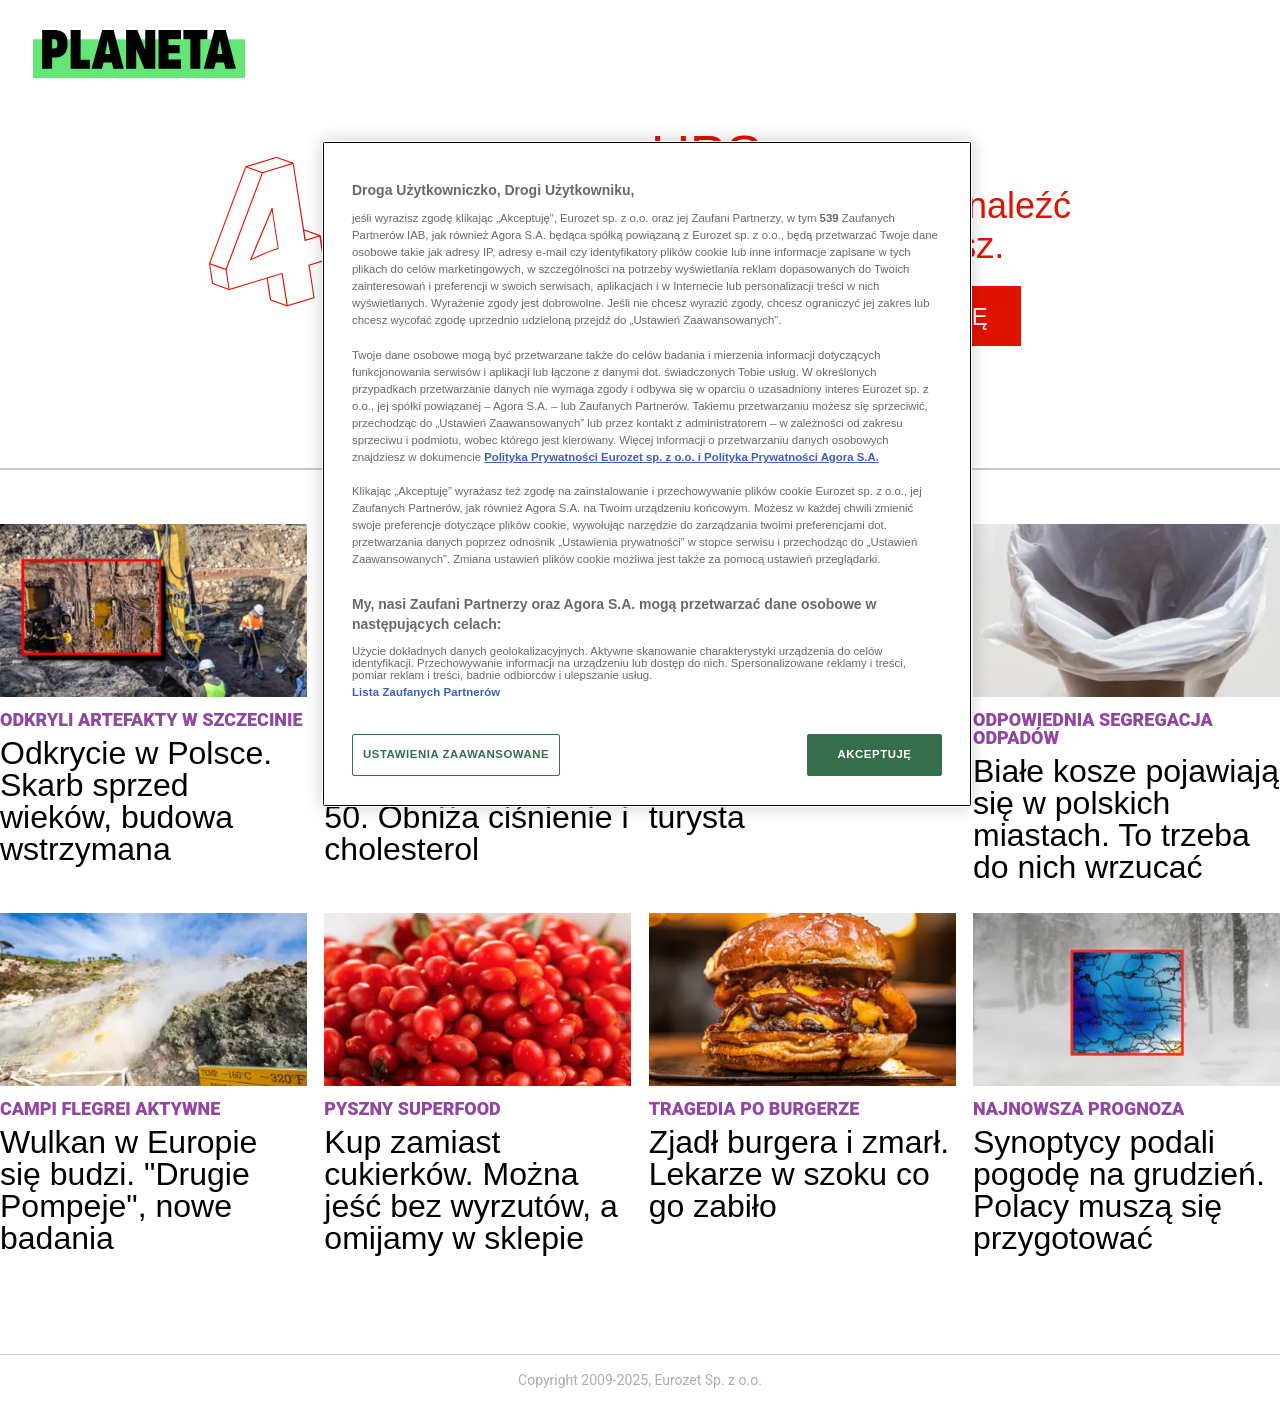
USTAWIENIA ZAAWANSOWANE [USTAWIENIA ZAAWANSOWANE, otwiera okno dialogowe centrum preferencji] (456, 754)
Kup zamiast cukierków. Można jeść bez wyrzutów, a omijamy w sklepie (470, 1190)
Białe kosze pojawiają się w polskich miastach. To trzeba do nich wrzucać (1126, 819)
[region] (647, 474)
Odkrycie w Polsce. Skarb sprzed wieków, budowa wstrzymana (136, 801)
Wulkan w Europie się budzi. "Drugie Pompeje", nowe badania (128, 1190)
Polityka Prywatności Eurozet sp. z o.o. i (594, 457)
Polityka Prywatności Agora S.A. (791, 457)
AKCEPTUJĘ (874, 754)
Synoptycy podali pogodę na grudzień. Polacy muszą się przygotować (1119, 1190)
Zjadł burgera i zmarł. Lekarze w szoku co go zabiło (799, 1174)
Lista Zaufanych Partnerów (426, 692)
